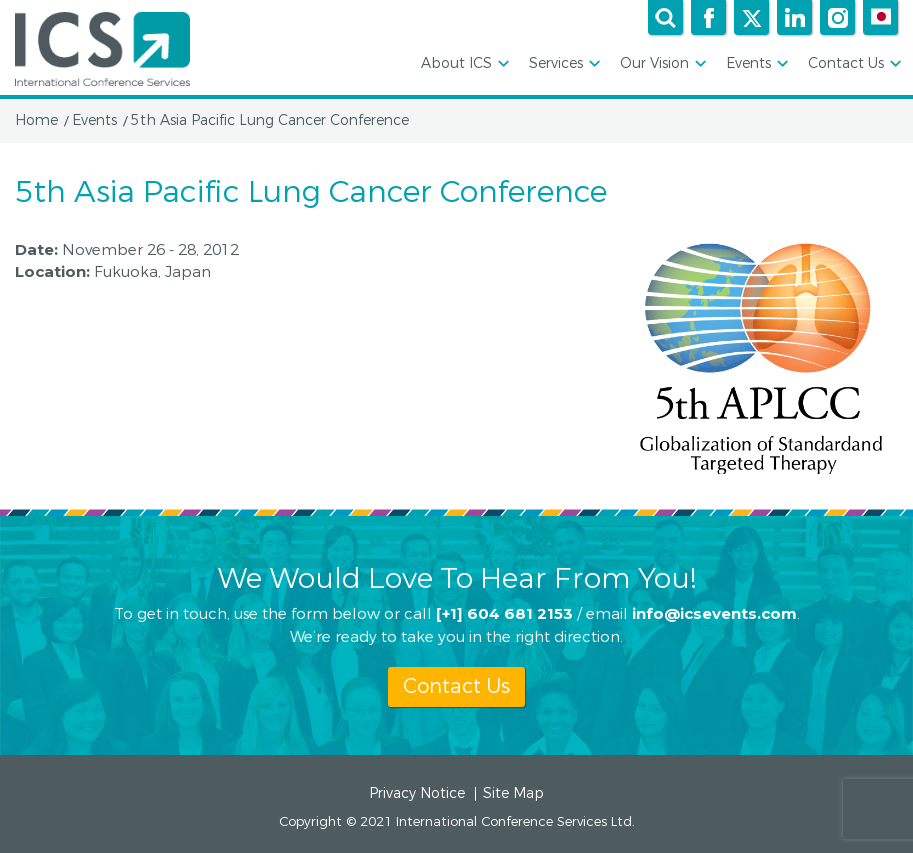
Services (563, 64)
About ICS (463, 64)
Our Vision (661, 64)
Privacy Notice (417, 794)
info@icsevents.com (714, 612)
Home (36, 121)
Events (755, 64)
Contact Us (853, 64)
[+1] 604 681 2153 (504, 612)
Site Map (513, 794)
